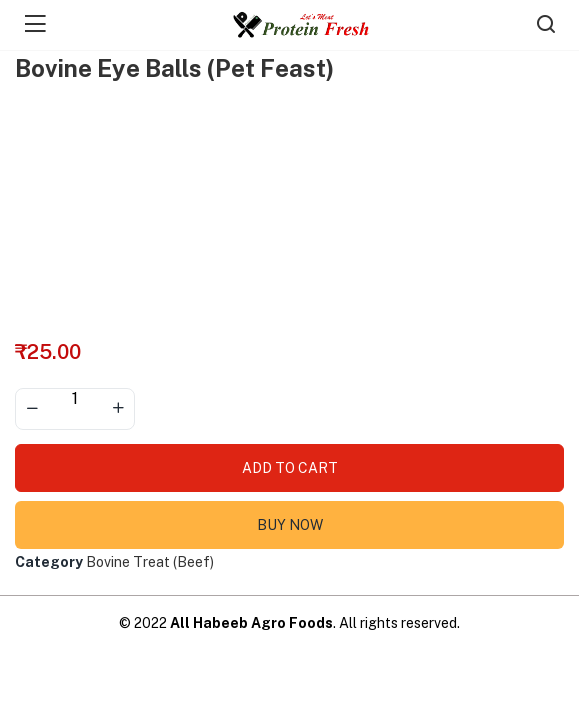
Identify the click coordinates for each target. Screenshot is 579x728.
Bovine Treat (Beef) (150, 562)
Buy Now (290, 525)
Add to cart (290, 468)
